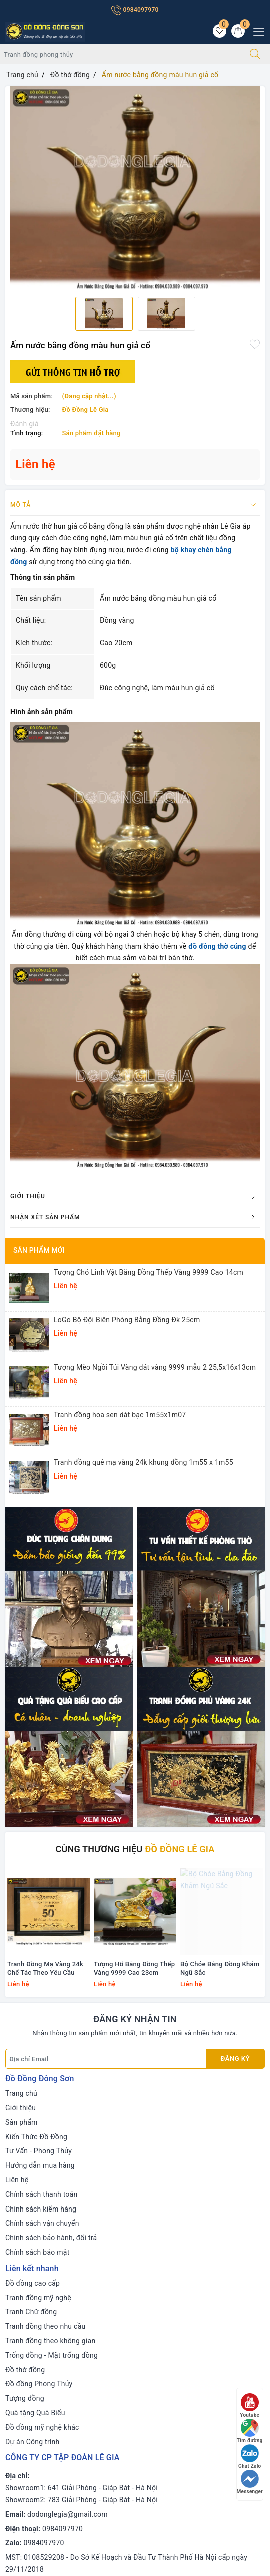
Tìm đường (250, 2431)
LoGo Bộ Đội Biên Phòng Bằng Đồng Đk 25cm (127, 1320)
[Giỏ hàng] (238, 31)
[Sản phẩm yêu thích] (219, 31)
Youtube (249, 2405)
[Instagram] (76, 2431)
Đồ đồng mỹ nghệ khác (42, 2131)
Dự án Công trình (32, 2145)
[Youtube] (55, 2431)
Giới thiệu (20, 1811)
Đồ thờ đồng (25, 2073)
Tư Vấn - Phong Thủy (38, 1855)
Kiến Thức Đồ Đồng (36, 1840)
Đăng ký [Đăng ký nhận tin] (235, 1762)
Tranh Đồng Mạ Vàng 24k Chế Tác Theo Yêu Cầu (45, 1672)
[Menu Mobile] (256, 30)
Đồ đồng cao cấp (32, 1987)
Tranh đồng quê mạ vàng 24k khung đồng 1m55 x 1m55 (143, 1462)
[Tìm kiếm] (255, 54)
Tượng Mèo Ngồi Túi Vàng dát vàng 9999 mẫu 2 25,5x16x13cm (155, 1367)
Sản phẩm (21, 1826)
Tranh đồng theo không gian (50, 2044)
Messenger (250, 2482)
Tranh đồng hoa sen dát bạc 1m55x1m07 (120, 1415)
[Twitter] (35, 2431)
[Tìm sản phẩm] (120, 54)
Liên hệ (16, 1884)
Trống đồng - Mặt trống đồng (51, 2059)
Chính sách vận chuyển (42, 1927)
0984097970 (134, 9)
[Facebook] (14, 2431)
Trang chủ (21, 1797)
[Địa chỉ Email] (105, 1763)
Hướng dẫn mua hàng (40, 1870)
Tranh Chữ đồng (31, 2016)
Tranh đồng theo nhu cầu (45, 2030)
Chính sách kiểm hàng (40, 1913)
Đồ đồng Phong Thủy (39, 2088)
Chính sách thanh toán (41, 1898)
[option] (135, 187)
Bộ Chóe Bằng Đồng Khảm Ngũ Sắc (219, 1672)
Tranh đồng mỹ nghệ (38, 2001)
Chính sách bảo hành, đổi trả (51, 1942)
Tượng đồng (24, 2102)
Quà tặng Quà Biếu (35, 2116)
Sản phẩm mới (39, 1250)
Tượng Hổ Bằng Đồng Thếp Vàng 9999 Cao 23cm (134, 1672)
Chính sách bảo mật (37, 1956)
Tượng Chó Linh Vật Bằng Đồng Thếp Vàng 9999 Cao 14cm (148, 1272)
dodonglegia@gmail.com (67, 2218)
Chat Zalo (249, 2456)
